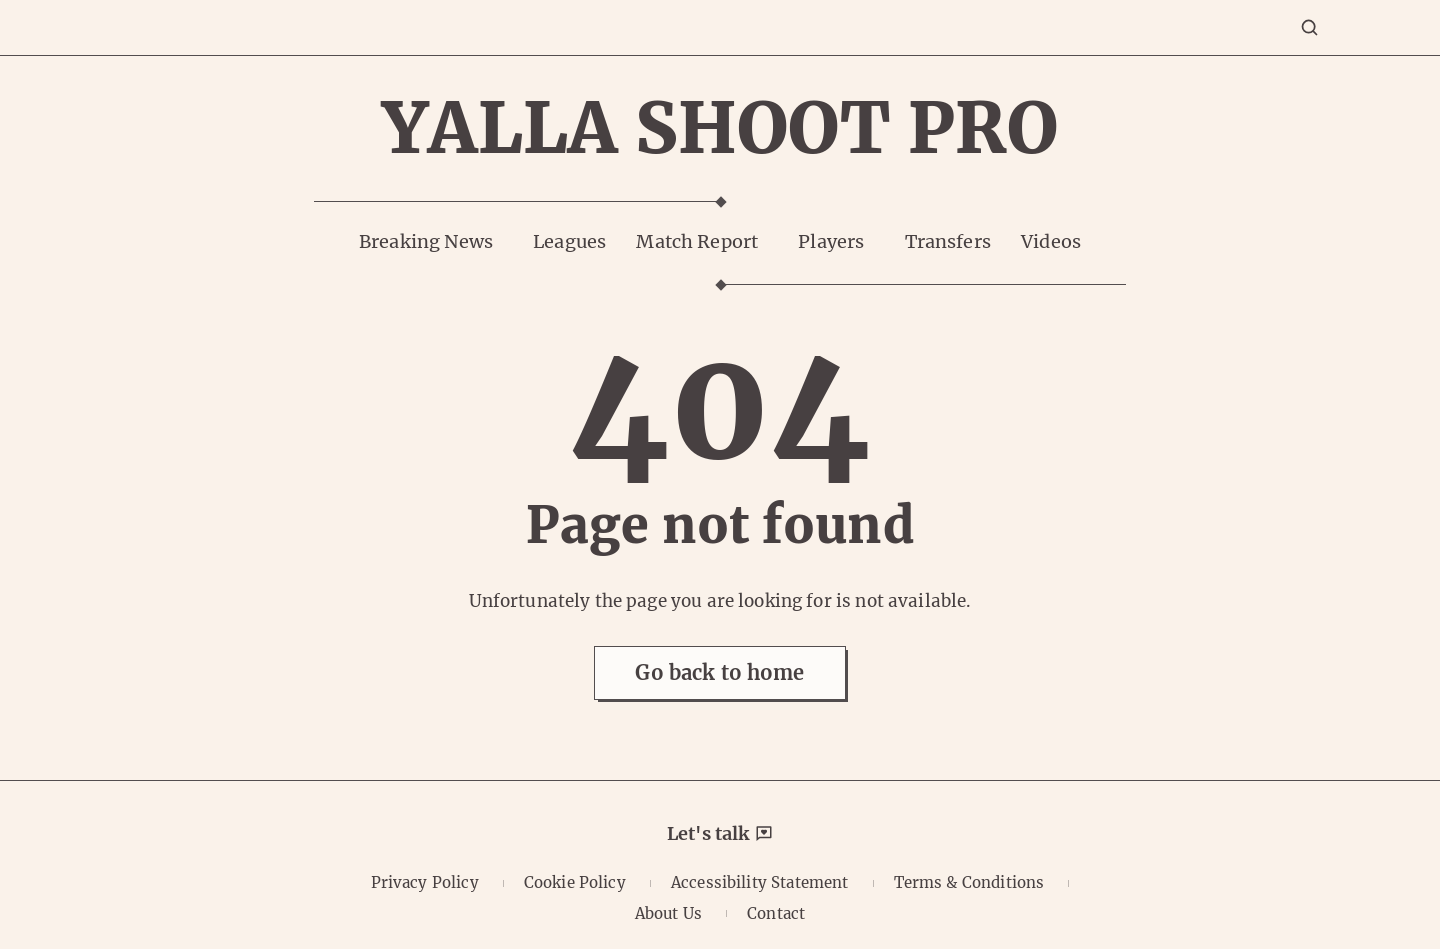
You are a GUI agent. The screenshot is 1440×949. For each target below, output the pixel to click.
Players (831, 242)
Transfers (948, 242)
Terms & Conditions (969, 882)
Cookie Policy (575, 882)
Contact (776, 913)
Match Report (697, 242)
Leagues (569, 242)
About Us (668, 913)
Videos (1051, 242)
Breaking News (426, 242)
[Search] (1309, 27)
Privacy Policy (425, 882)
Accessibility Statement (759, 882)
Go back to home (719, 672)
